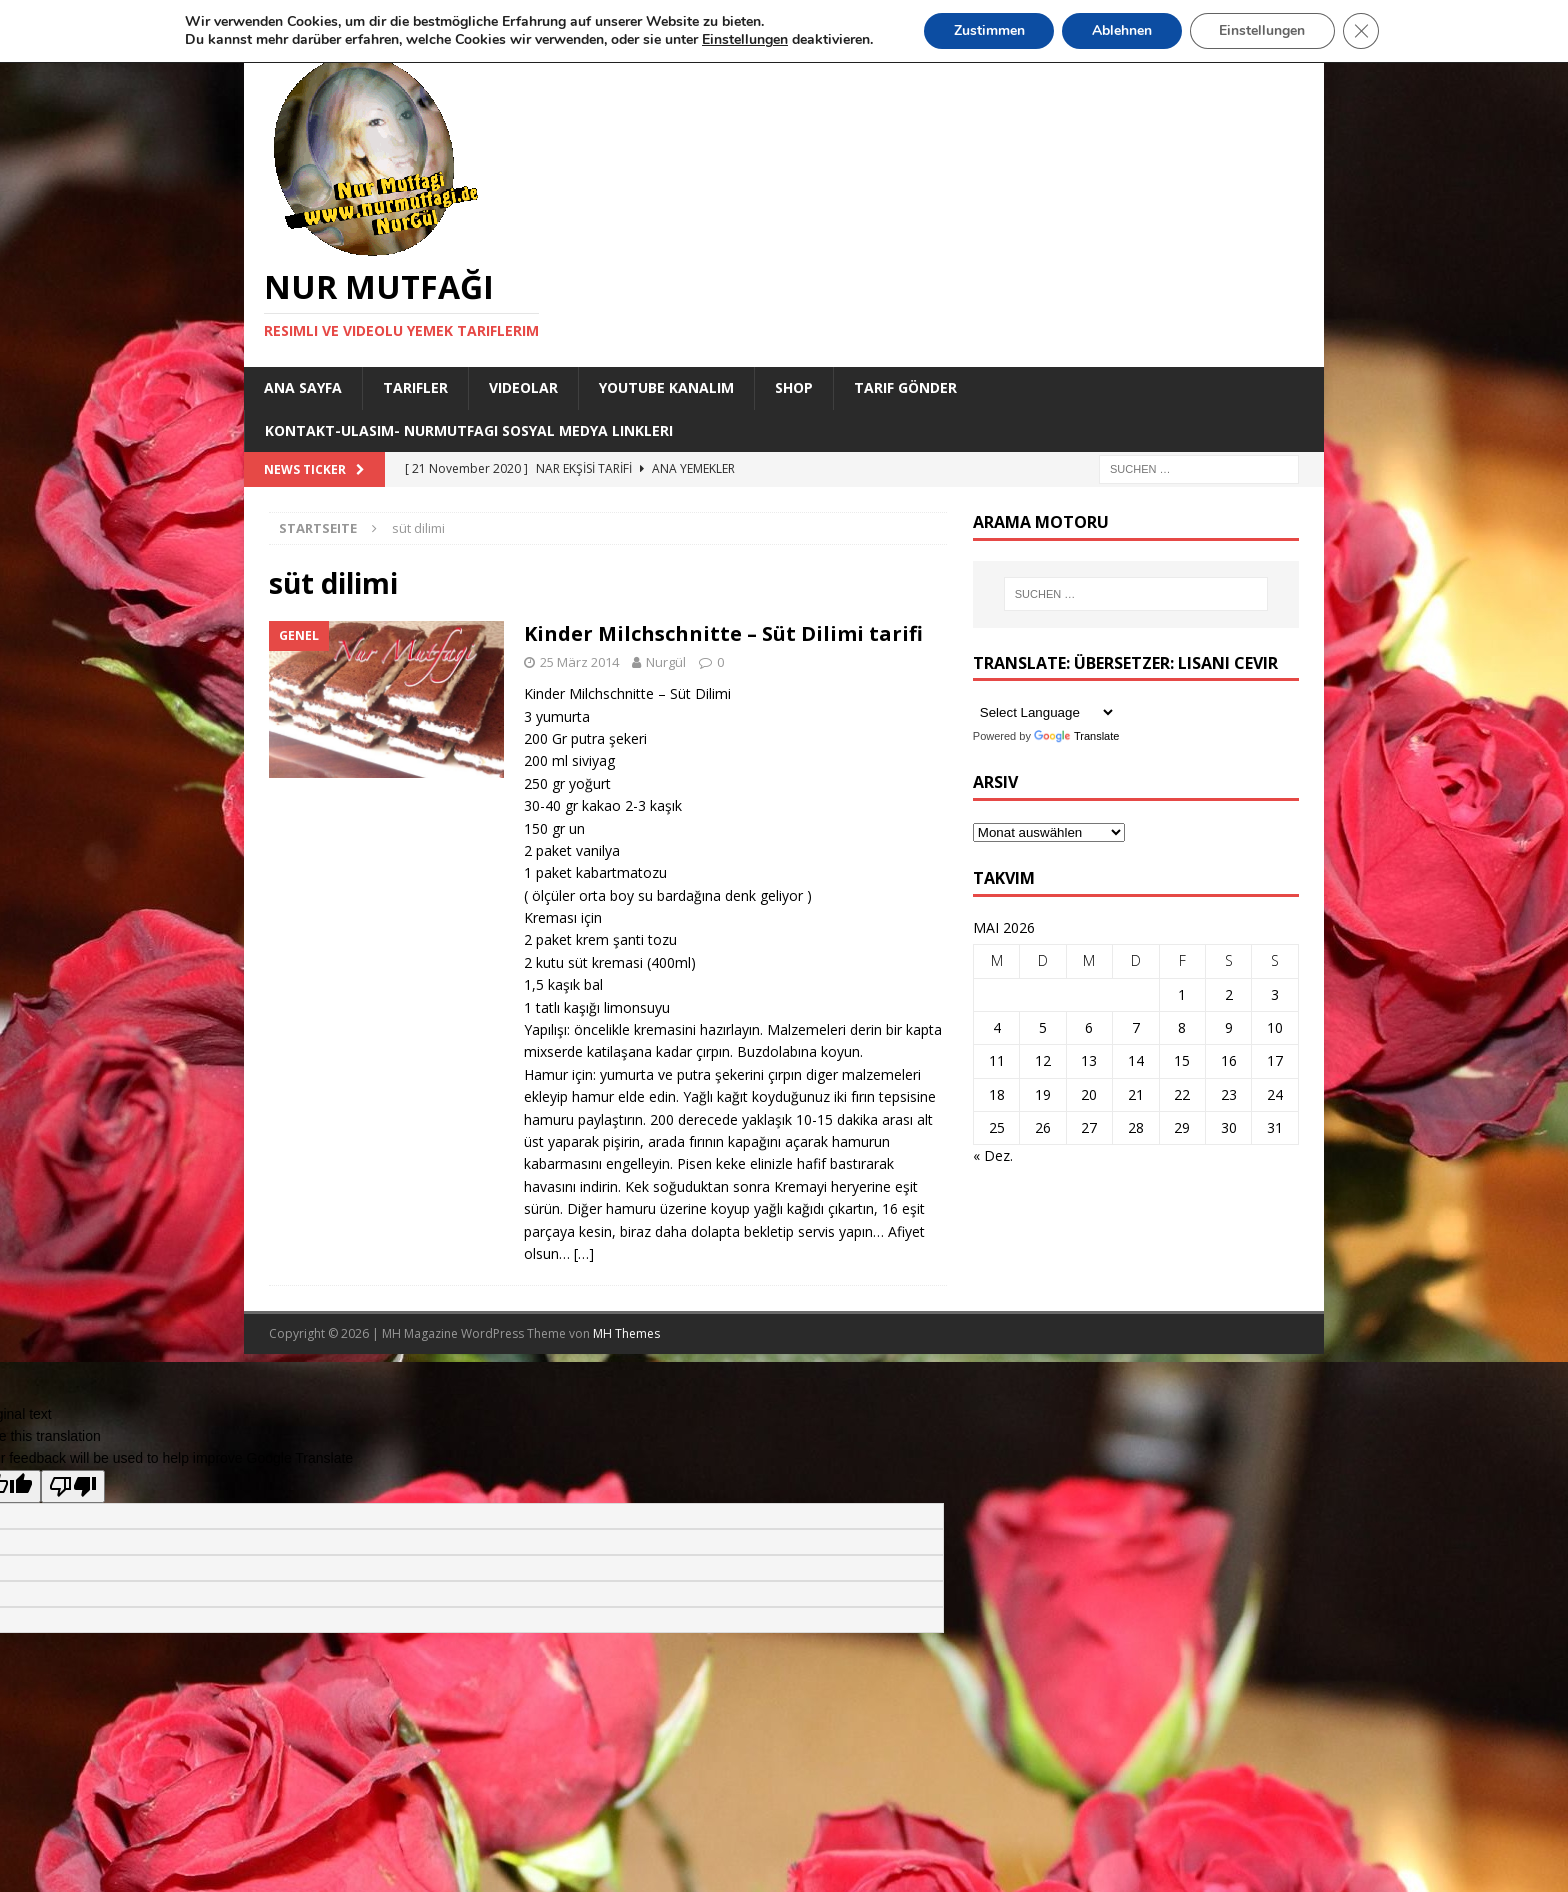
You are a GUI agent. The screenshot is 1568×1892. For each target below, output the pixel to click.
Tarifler (415, 387)
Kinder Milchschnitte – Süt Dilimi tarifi (723, 633)
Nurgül (666, 662)
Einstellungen (1263, 30)
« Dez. (993, 1155)
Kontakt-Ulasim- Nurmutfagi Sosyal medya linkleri (469, 430)
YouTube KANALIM (666, 387)
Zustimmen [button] (988, 30)
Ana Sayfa (303, 387)
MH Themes (626, 1333)
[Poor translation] (73, 1486)
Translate (1076, 736)
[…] (584, 1253)
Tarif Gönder (905, 387)
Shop (794, 387)
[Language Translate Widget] (1044, 712)
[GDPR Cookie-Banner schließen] (1362, 31)
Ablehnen (1122, 30)
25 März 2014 (579, 662)
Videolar (523, 387)
